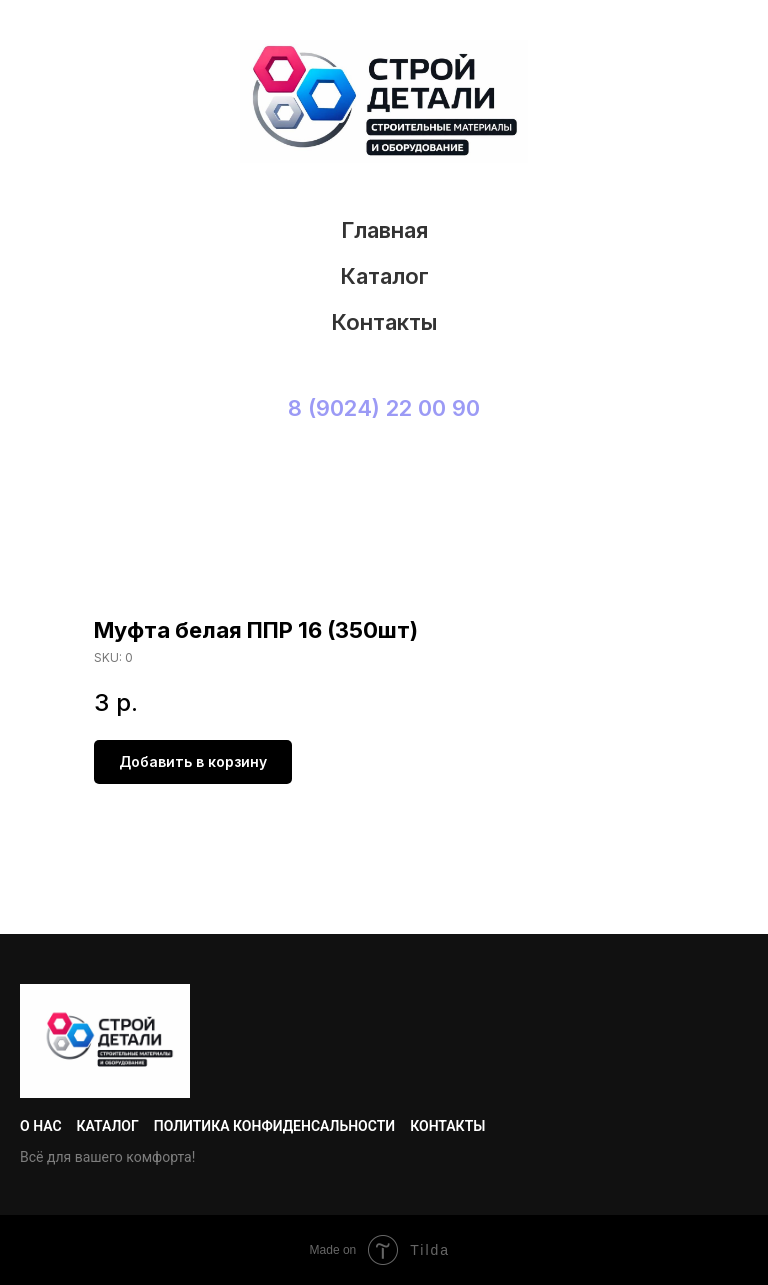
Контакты (384, 322)
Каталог (384, 276)
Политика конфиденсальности (274, 1126)
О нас (41, 1126)
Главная (384, 230)
